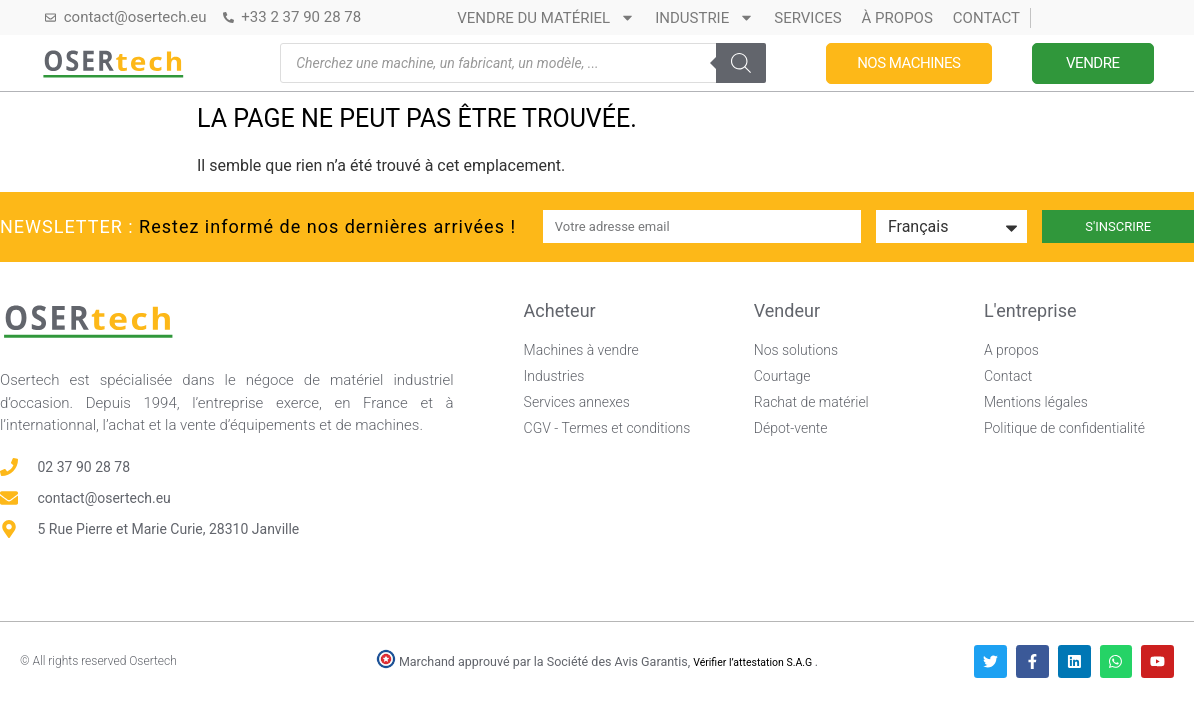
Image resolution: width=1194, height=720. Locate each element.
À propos (897, 18)
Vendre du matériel (546, 18)
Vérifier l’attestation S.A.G (754, 662)
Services (807, 18)
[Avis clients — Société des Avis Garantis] (819, 526)
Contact (986, 18)
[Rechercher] (741, 63)
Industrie (704, 18)
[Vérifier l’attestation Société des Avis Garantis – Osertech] (387, 663)
